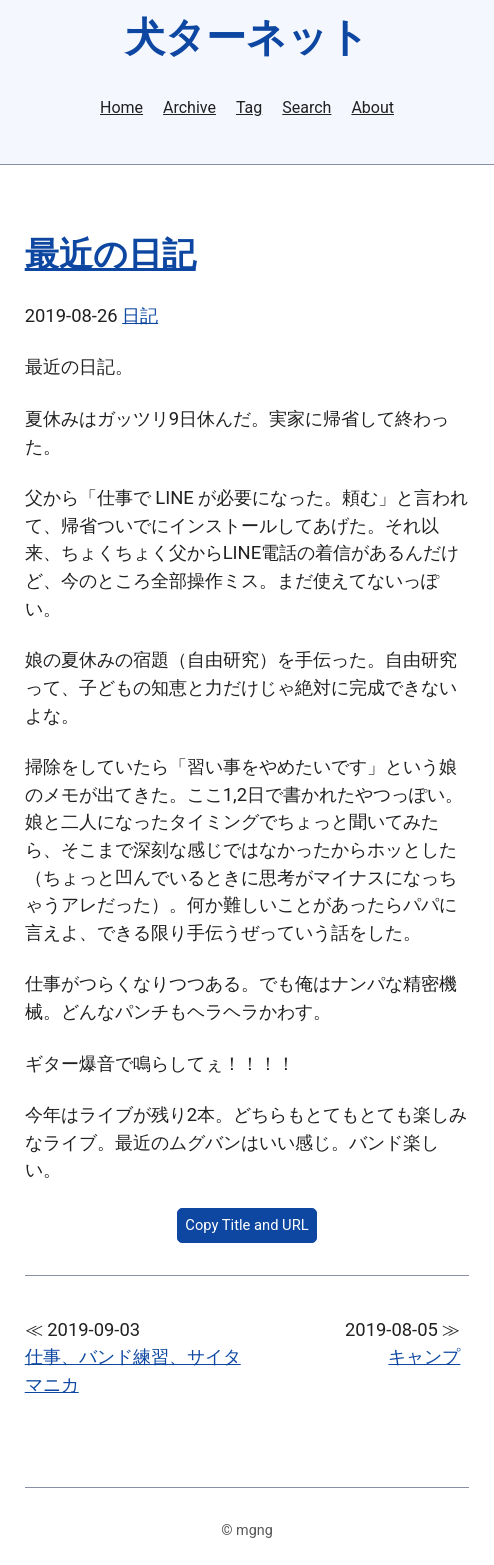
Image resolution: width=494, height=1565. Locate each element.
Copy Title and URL (246, 1225)
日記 (140, 315)
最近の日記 (110, 254)
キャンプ (424, 1356)
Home (121, 108)
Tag (249, 108)
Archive (189, 108)
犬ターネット (247, 37)
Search (306, 108)
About (372, 108)
